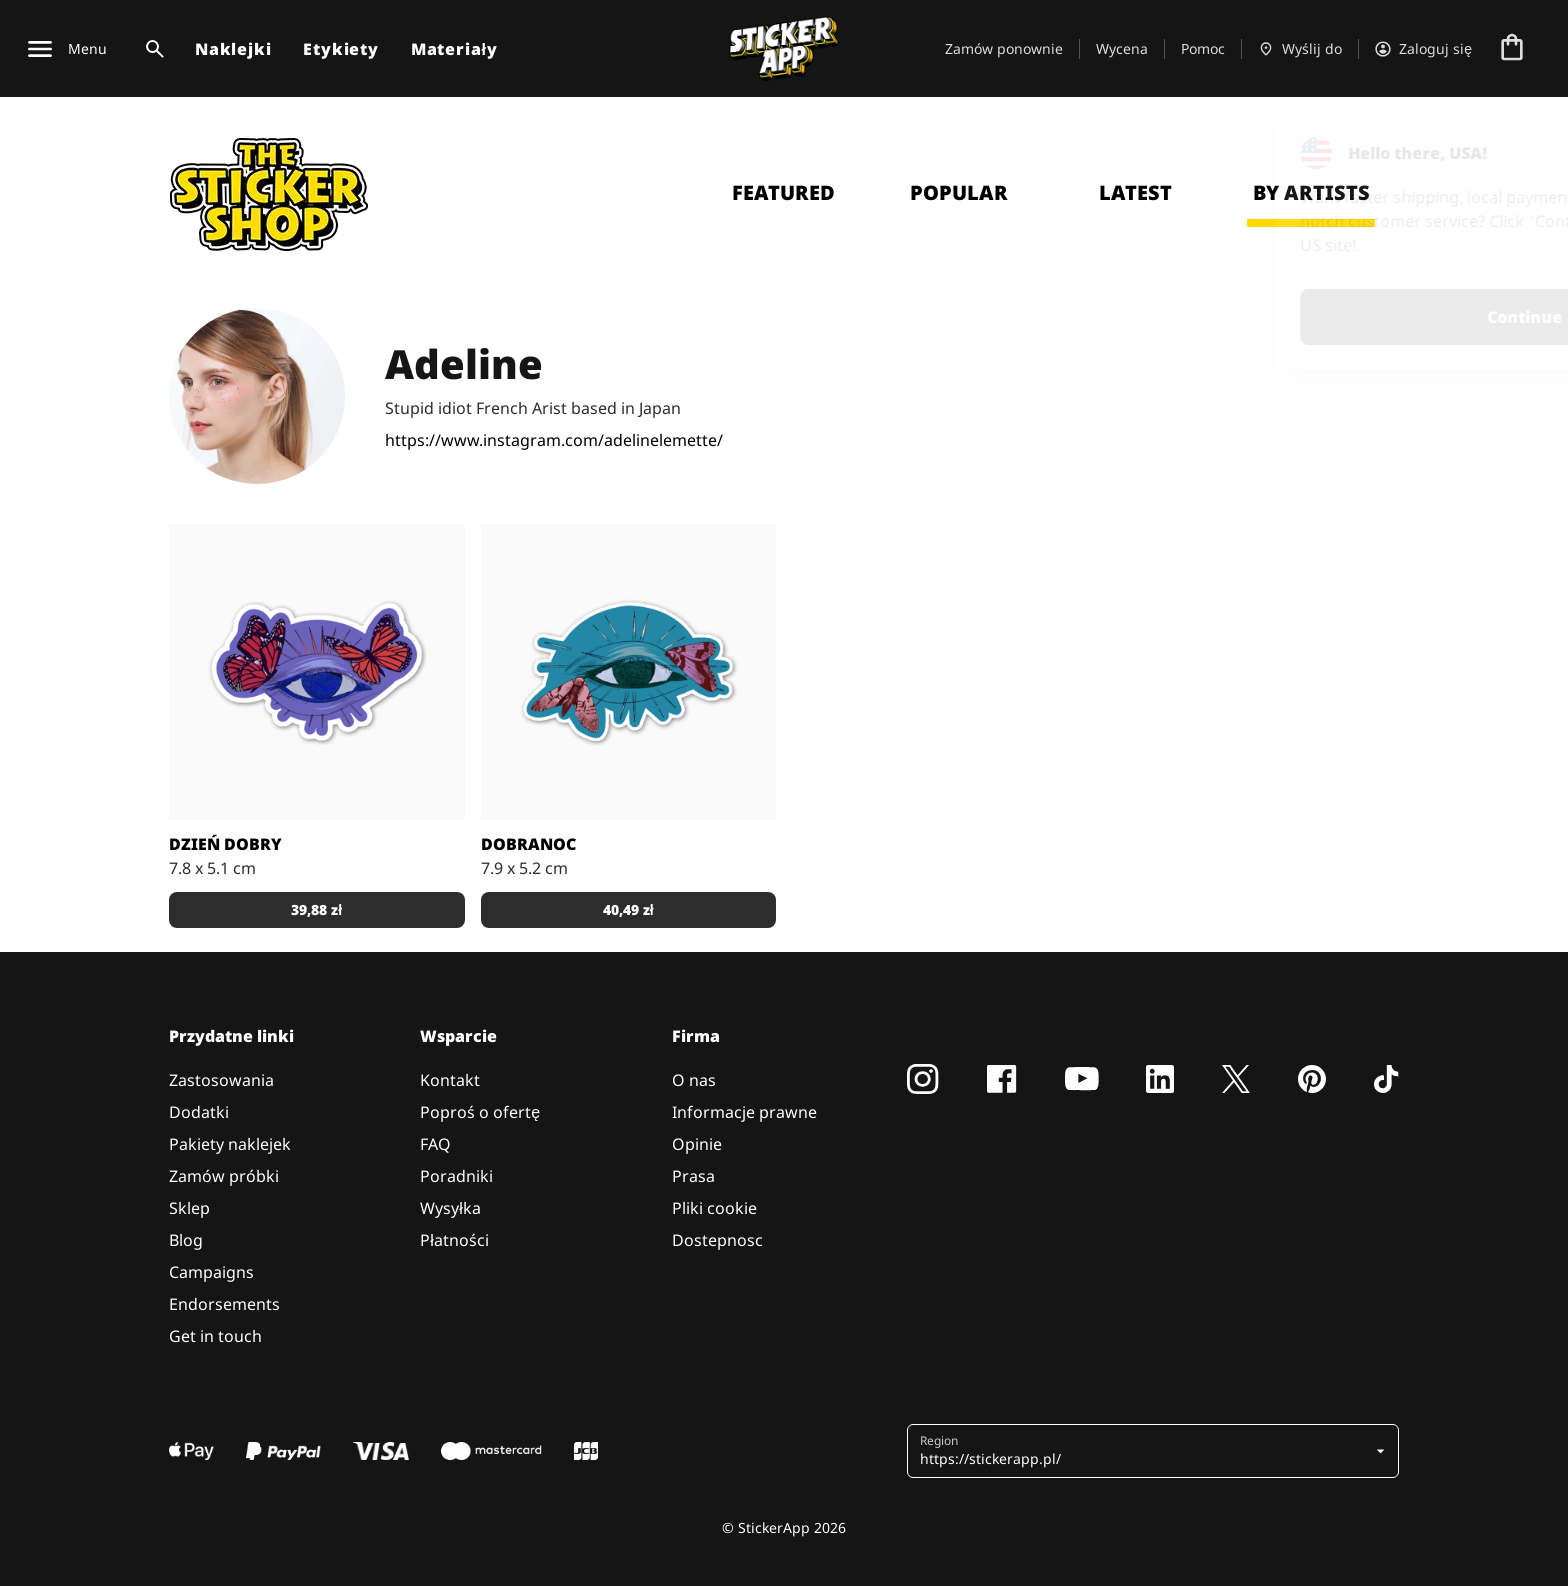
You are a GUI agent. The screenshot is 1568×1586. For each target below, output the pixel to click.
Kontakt (450, 1080)
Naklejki (233, 49)
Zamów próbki (224, 1176)
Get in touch (215, 1336)
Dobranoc (528, 844)
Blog (186, 1240)
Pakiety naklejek (230, 1144)
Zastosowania (221, 1080)
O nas (694, 1080)
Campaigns (211, 1272)
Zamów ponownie (1004, 48)
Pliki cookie (714, 1208)
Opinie (697, 1144)
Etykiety (340, 49)
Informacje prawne (744, 1112)
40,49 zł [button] (628, 909)
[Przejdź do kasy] (1512, 49)
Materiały (454, 49)
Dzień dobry (225, 844)
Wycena (1122, 48)
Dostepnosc (717, 1240)
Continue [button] (1299, 317)
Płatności (454, 1240)
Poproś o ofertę (480, 1112)
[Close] (1507, 153)
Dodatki (199, 1112)
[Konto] (1423, 49)
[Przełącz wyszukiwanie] (151, 49)
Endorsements (224, 1304)
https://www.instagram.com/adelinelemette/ (554, 440)
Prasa (693, 1176)
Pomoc (1203, 48)
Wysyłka (450, 1208)
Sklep (189, 1208)
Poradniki (456, 1176)
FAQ (435, 1144)
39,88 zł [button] (316, 909)
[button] (1145, 1451)
